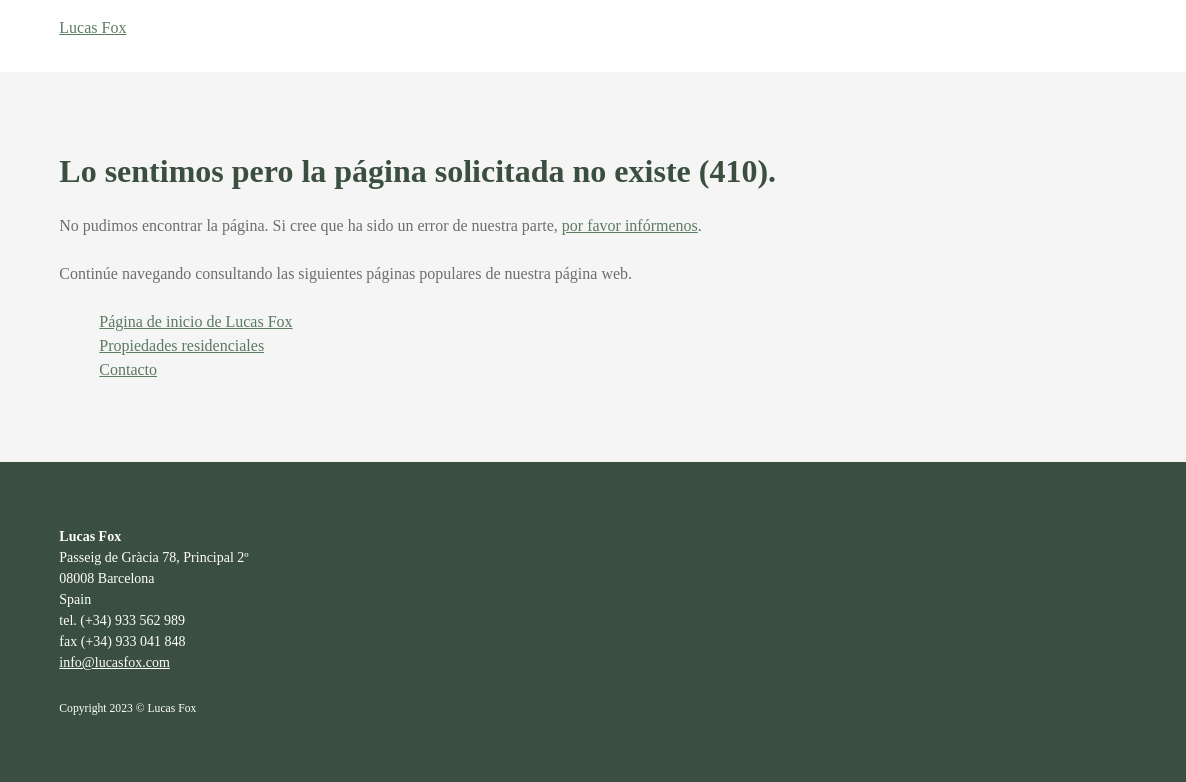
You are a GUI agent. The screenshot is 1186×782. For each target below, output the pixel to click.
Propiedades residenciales (181, 345)
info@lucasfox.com (114, 662)
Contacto (128, 369)
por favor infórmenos (630, 225)
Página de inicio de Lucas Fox (195, 321)
